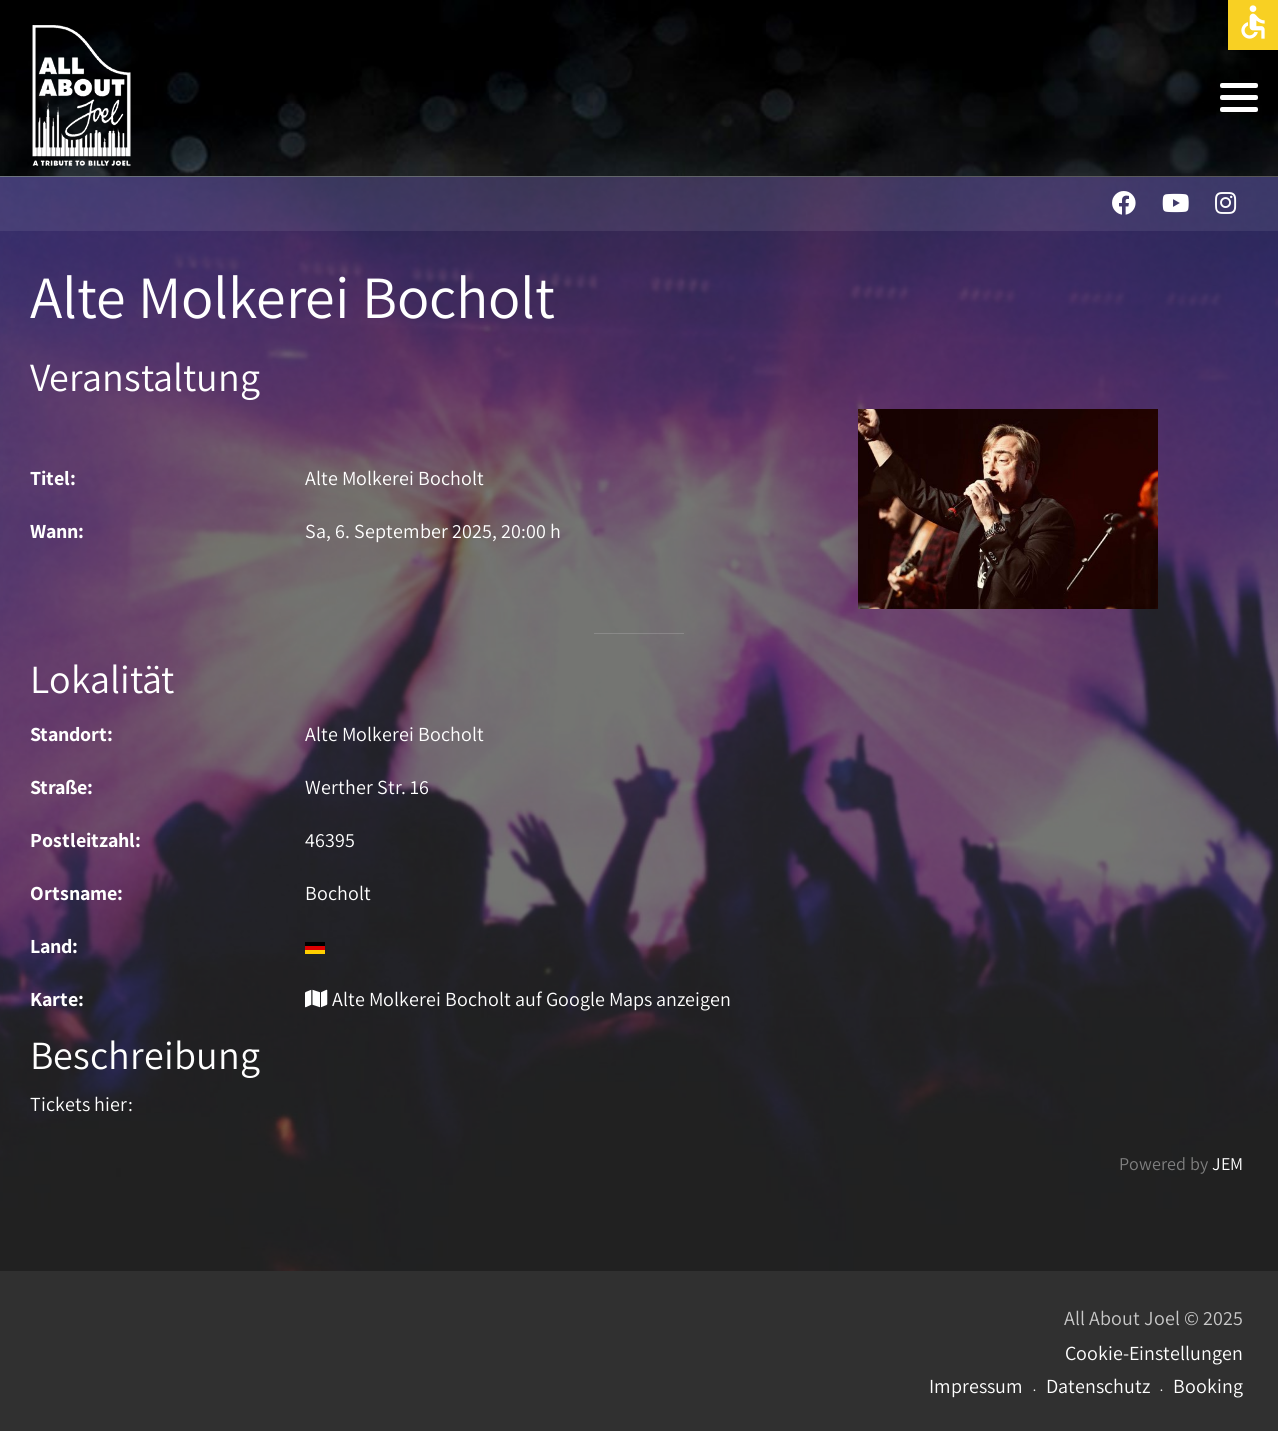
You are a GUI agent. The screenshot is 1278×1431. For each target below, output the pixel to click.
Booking (1208, 1386)
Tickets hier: (81, 1104)
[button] (1239, 97)
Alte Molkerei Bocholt (394, 734)
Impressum (976, 1386)
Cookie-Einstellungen (1154, 1353)
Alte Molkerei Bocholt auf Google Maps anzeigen (518, 999)
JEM (1227, 1163)
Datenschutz (1098, 1386)
